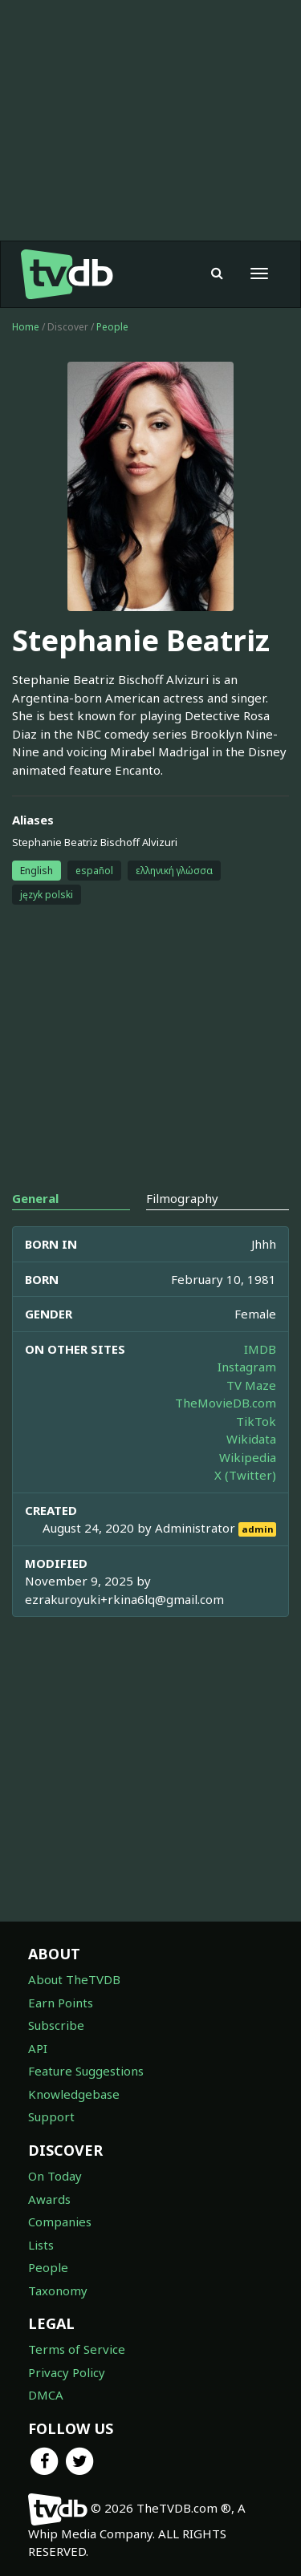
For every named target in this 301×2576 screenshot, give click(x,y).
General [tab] (35, 1198)
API (37, 2048)
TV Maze (251, 1385)
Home (25, 327)
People (112, 327)
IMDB (260, 1349)
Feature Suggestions (86, 2071)
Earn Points (60, 2003)
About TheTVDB (74, 1979)
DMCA (45, 2395)
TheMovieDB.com (225, 1403)
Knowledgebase (74, 2094)
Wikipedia (247, 1457)
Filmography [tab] (182, 1198)
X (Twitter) (245, 1475)
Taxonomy (57, 2290)
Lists (41, 2245)
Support (51, 2116)
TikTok (256, 1421)
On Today (55, 2176)
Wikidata (251, 1439)
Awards (49, 2199)
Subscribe (56, 2025)
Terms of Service (76, 2349)
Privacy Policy (66, 2372)
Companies (60, 2221)
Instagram (247, 1367)
